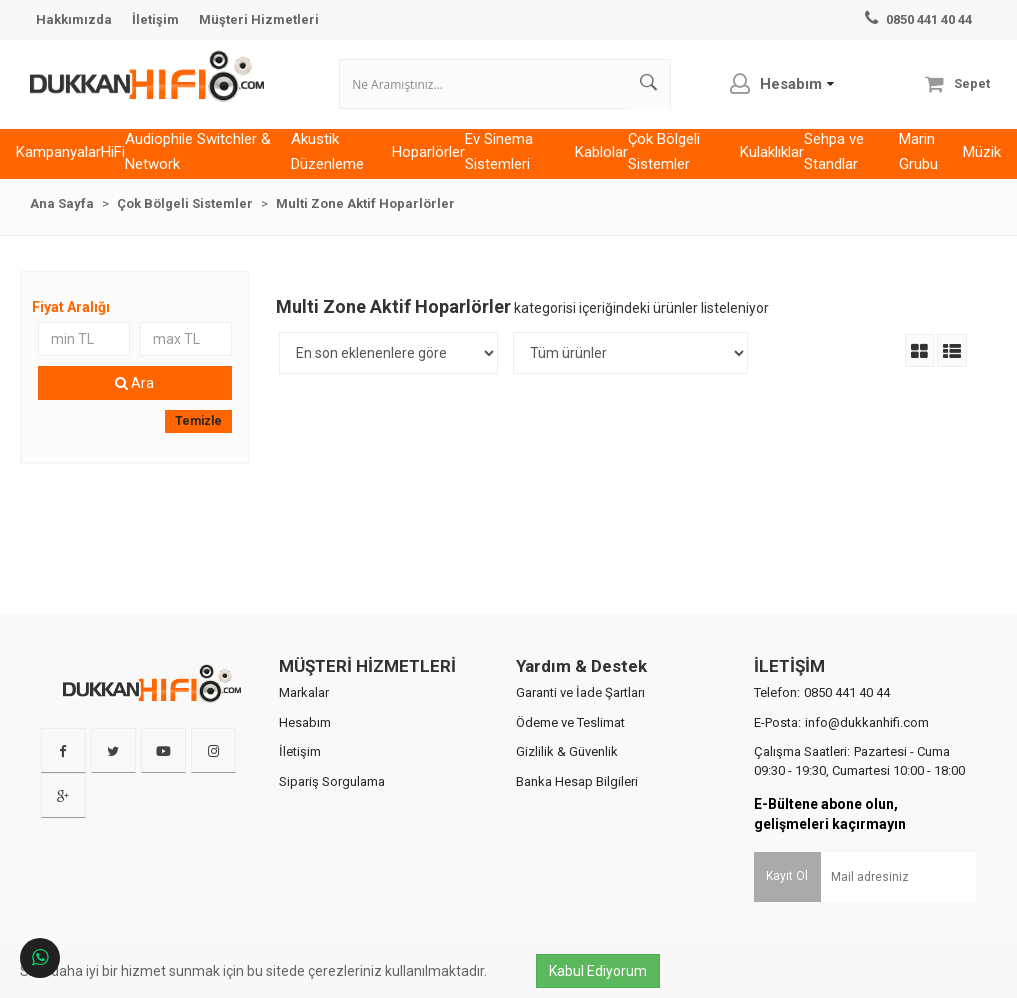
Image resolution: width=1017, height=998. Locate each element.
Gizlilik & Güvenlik (567, 773)
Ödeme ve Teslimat (570, 743)
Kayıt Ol (787, 897)
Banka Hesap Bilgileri (577, 802)
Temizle (201, 442)
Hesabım (305, 743)
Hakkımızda (74, 19)
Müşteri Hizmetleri (259, 19)
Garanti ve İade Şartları (580, 713)
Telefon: (822, 713)
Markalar (304, 713)
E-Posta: (841, 743)
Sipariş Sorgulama (332, 802)
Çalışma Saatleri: (859, 783)
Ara (138, 404)
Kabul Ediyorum (603, 971)
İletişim (155, 19)
